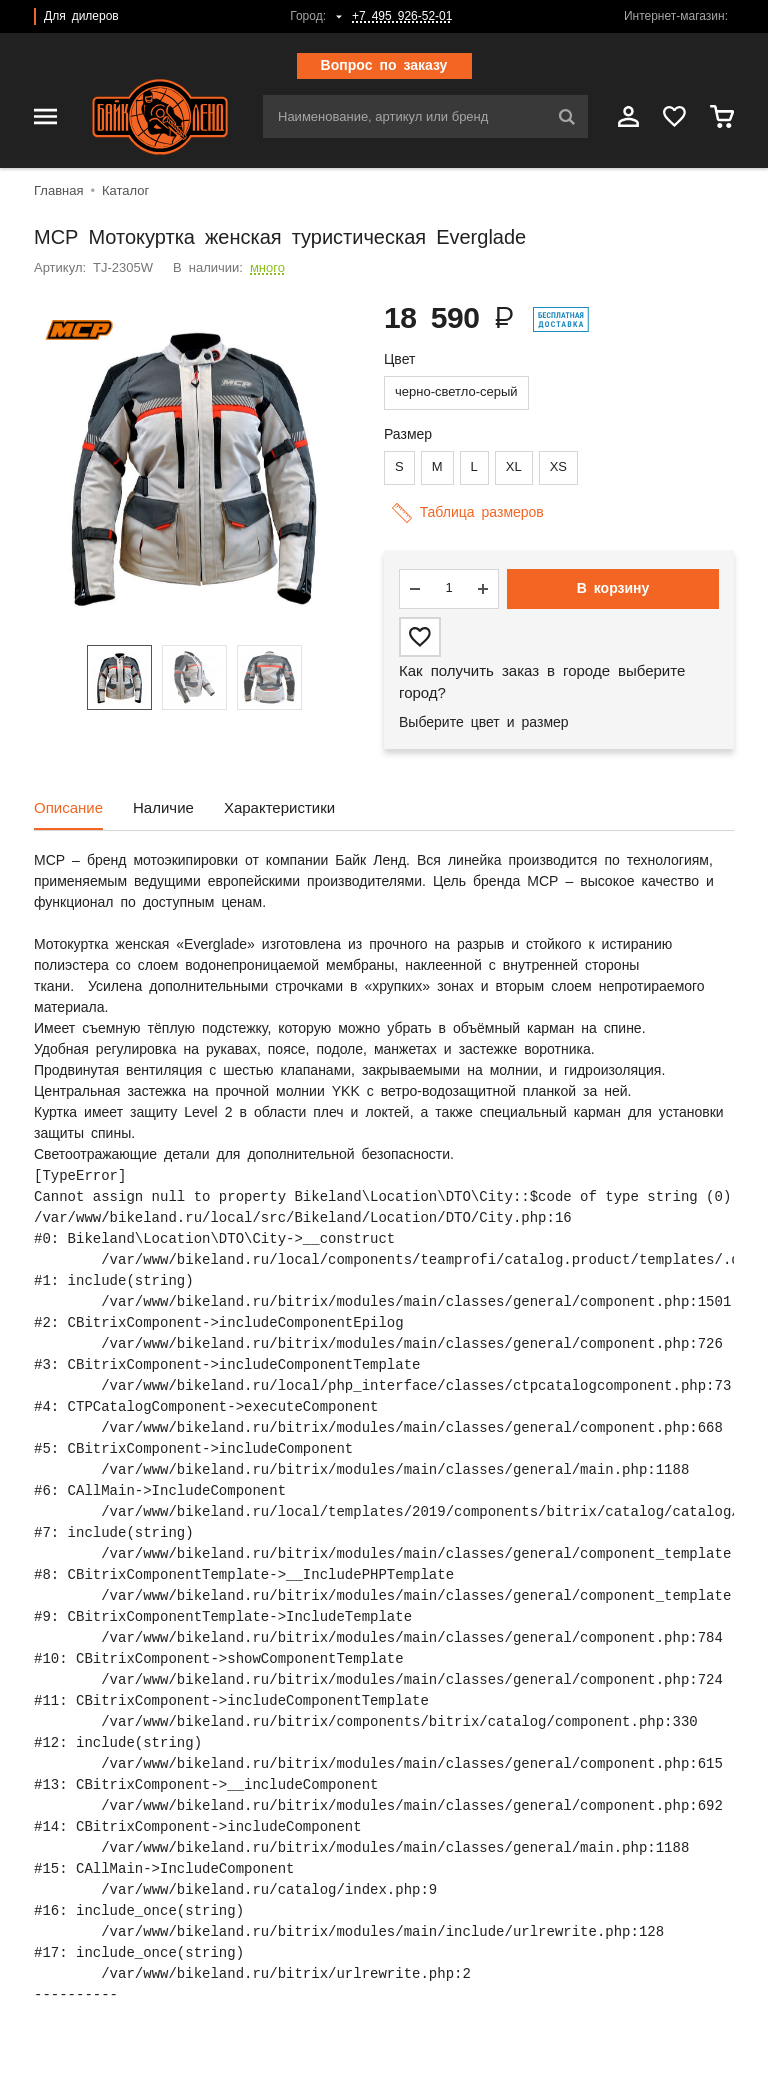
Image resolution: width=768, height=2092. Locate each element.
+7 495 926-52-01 (402, 16)
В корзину (613, 589)
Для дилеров (81, 16)
